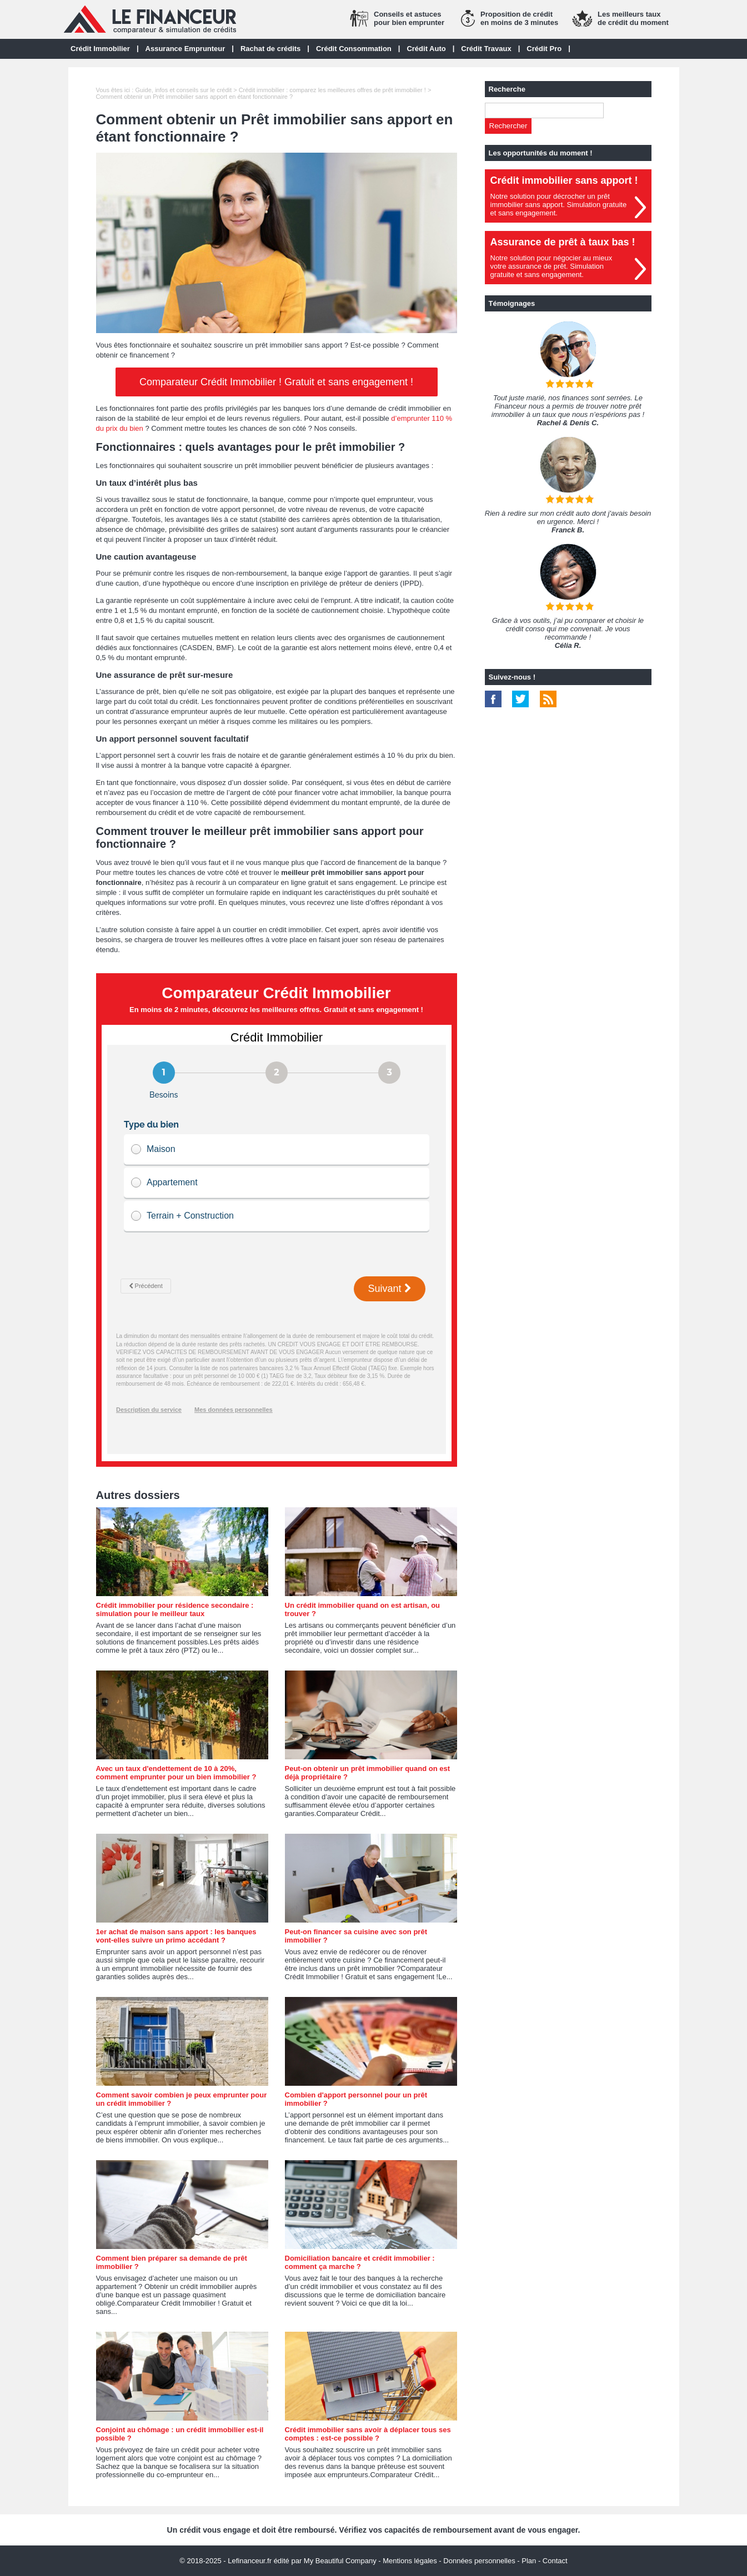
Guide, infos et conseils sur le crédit (183, 90)
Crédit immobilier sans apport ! (564, 180)
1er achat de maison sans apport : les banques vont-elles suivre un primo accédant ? (176, 1936)
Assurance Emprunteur (185, 48)
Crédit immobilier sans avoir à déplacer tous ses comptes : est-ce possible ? (368, 2434)
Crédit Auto (426, 48)
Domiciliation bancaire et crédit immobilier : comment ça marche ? (360, 2262)
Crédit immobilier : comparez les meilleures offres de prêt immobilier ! (332, 90)
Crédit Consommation (354, 48)
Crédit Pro (544, 48)
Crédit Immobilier (100, 48)
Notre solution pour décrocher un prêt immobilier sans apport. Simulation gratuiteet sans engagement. (558, 204)
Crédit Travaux (486, 48)
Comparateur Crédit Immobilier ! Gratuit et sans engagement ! (276, 382)
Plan (529, 2561)
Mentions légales (410, 2561)
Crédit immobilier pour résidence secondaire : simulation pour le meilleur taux (175, 1609)
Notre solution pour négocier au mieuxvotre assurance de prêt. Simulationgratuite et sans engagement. (551, 266)
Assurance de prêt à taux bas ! (562, 242)
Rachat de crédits (270, 48)
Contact (555, 2561)
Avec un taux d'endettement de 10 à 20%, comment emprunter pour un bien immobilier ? (176, 1772)
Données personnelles (479, 2561)
